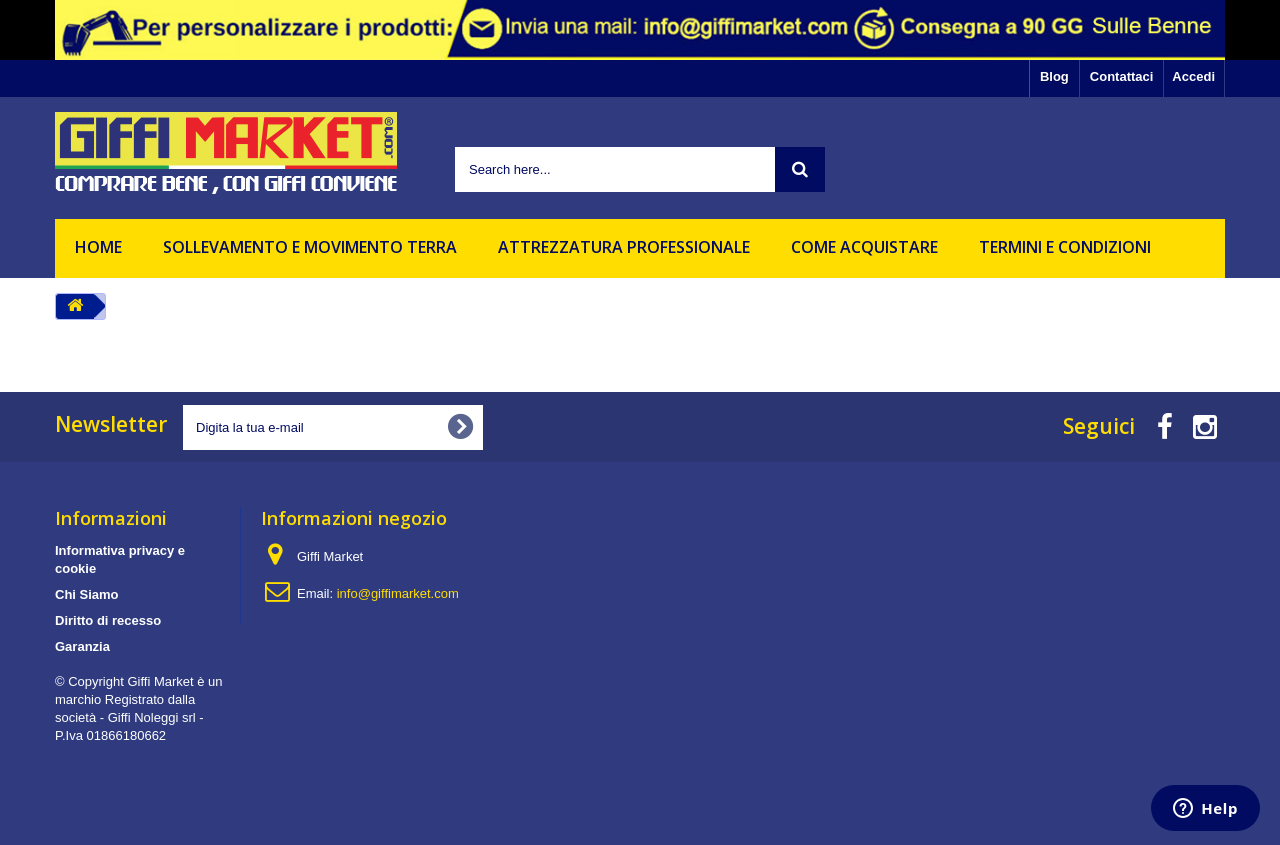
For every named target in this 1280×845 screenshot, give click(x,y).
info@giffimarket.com (398, 593)
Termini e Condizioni (1065, 247)
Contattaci (1122, 76)
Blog (1054, 76)
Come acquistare (864, 247)
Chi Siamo (87, 594)
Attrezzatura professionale (624, 247)
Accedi (1193, 76)
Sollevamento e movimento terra (310, 247)
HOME (98, 247)
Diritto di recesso (108, 620)
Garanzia (82, 646)
